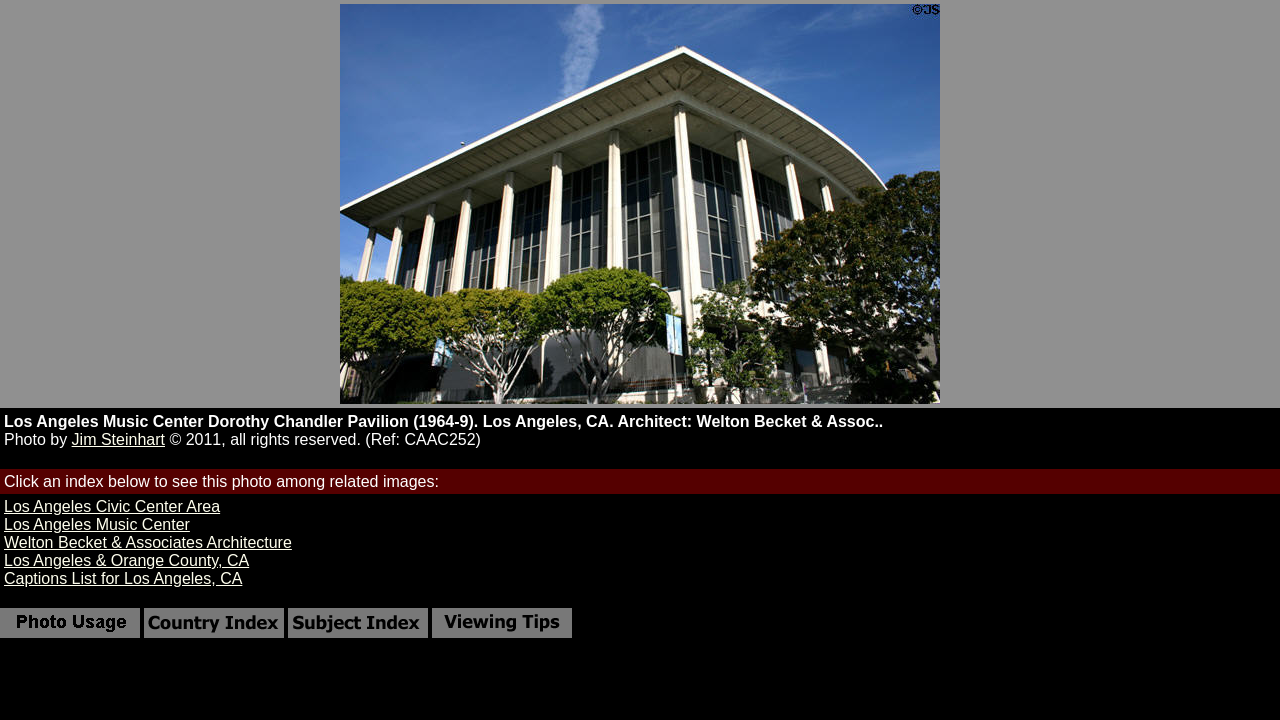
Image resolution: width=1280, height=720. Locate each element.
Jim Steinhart (118, 439)
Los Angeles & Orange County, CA (126, 560)
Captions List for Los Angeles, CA (123, 578)
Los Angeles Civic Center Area (112, 506)
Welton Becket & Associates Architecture (148, 542)
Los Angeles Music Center (97, 524)
